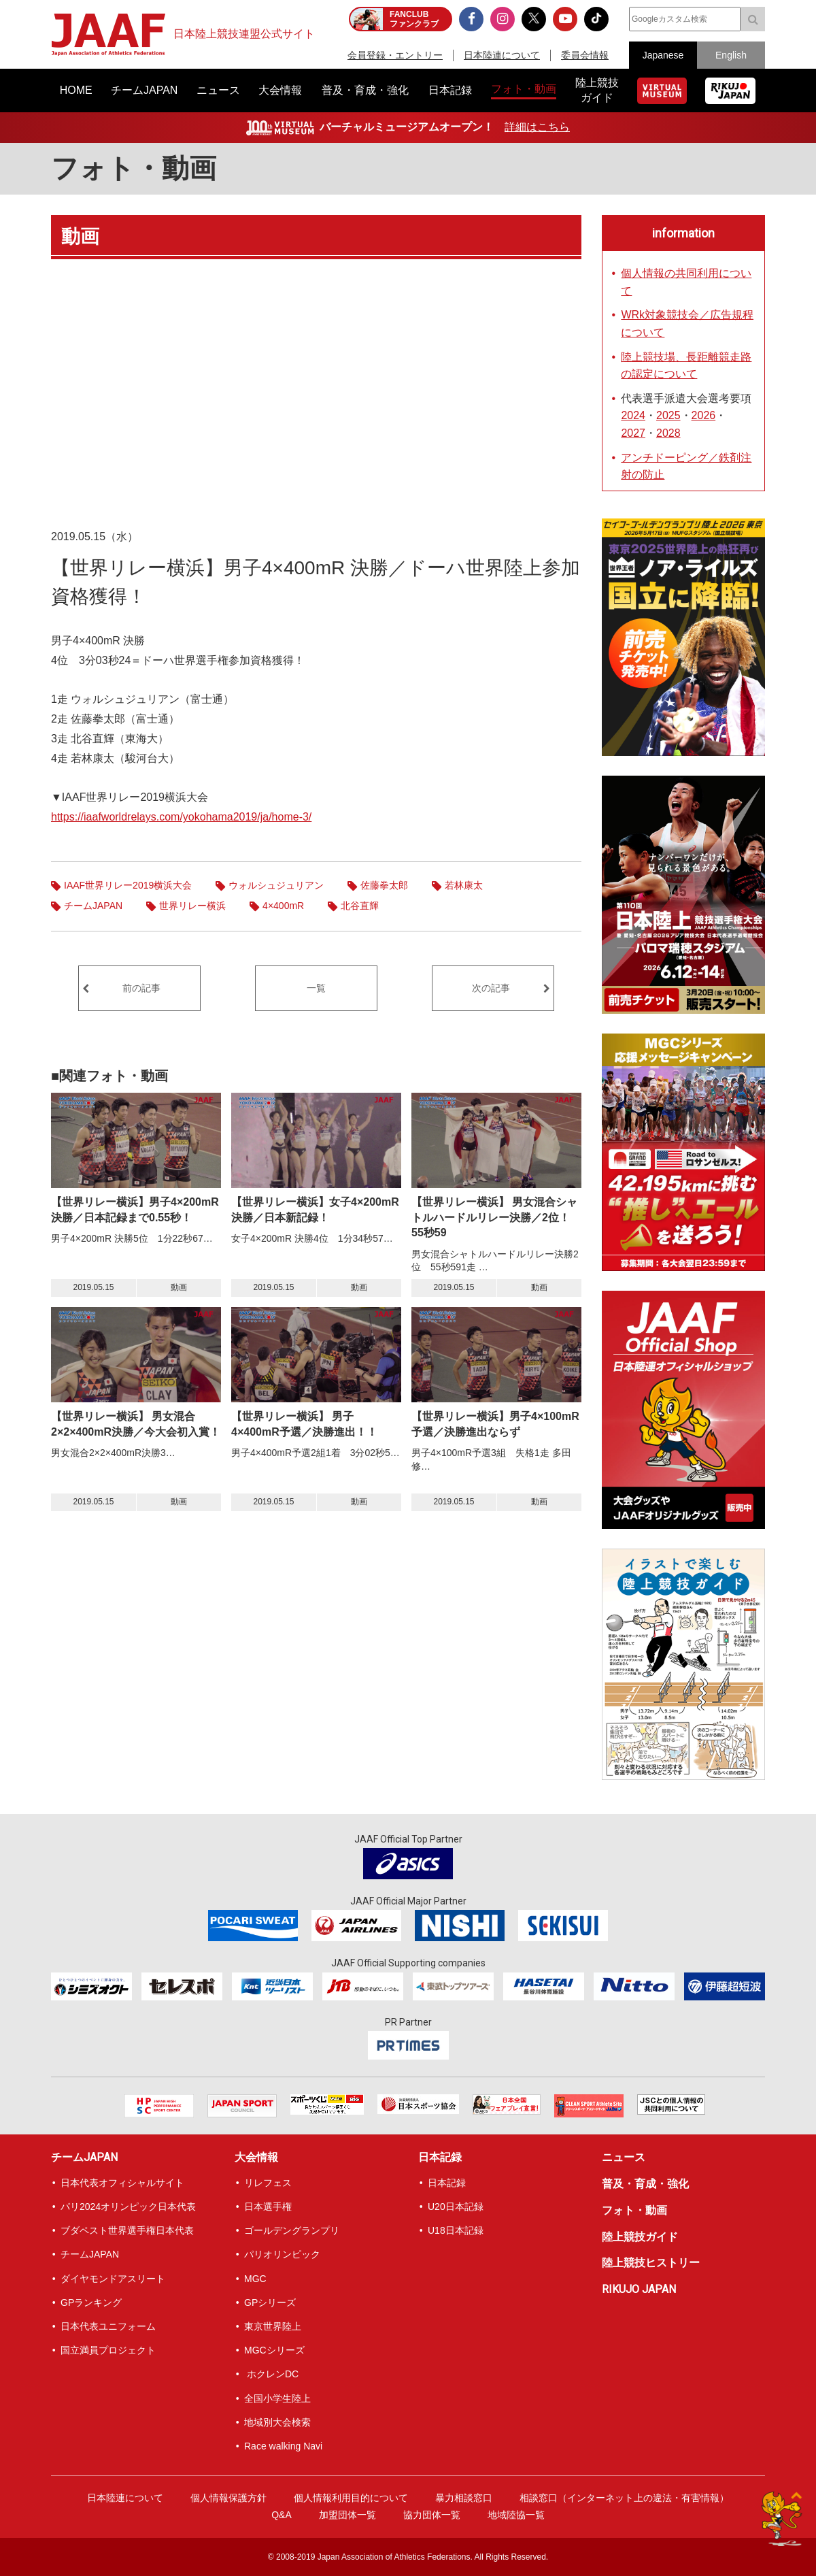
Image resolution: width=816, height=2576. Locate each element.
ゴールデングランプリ (291, 2230)
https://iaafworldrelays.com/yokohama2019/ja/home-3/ (181, 817)
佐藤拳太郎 (384, 885)
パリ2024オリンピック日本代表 (128, 2206)
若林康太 (464, 885)
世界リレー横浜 (192, 905)
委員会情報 (585, 55)
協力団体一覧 (431, 2514)
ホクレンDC (271, 2373)
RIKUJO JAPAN (639, 2289)
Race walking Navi (283, 2446)
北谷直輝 (360, 905)
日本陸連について (502, 55)
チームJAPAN (93, 905)
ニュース (623, 2157)
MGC (255, 2278)
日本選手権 (268, 2206)
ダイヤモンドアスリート (113, 2278)
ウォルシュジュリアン (276, 885)
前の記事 (141, 987)
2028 (668, 433)
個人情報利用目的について (351, 2497)
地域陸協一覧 (516, 2514)
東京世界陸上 (272, 2326)
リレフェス (268, 2182)
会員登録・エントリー (395, 55)
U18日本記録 (455, 2230)
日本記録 (440, 2157)
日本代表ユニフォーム (108, 2326)
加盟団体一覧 (347, 2514)
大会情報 (256, 2157)
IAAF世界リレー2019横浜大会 (128, 885)
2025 (668, 415)
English (731, 55)
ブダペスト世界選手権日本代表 (127, 2230)
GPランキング (91, 2302)
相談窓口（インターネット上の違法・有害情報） (624, 2497)
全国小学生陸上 (277, 2398)
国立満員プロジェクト (108, 2350)
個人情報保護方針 (228, 2497)
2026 (704, 415)
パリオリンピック (282, 2254)
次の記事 (491, 987)
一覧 (316, 987)
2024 (633, 415)
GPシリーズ (270, 2302)
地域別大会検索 (277, 2422)
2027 (633, 433)
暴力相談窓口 (463, 2497)
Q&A (281, 2514)
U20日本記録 (455, 2206)
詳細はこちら (537, 127)
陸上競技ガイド (640, 2236)
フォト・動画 (133, 168)
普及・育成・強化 (645, 2183)
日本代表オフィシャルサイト (122, 2182)
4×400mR (283, 905)
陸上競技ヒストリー (651, 2262)
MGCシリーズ (274, 2350)
